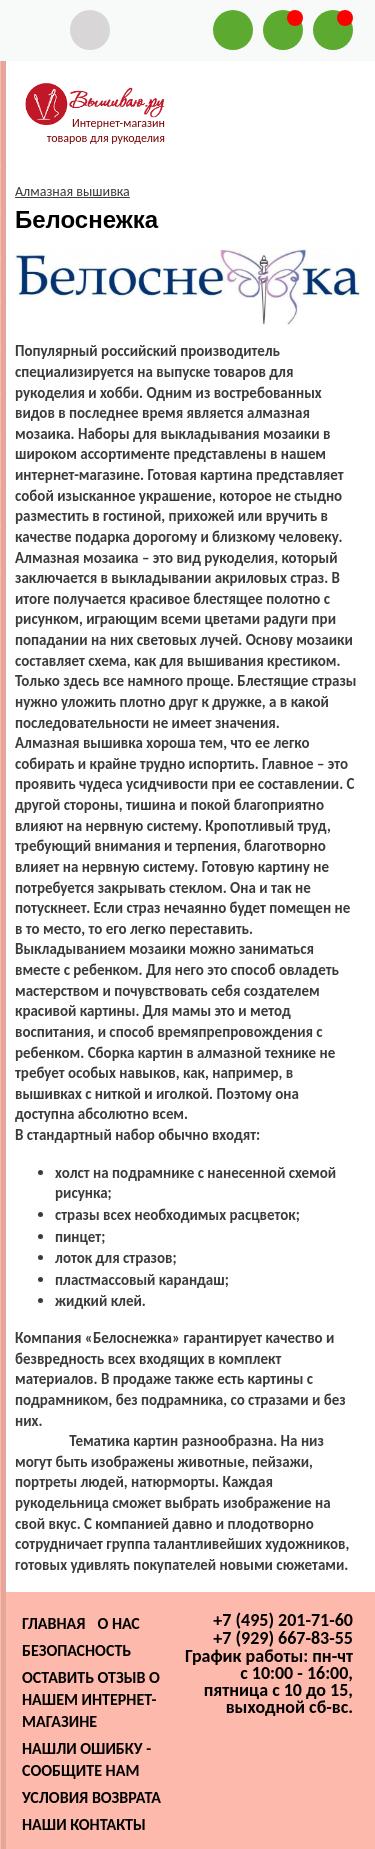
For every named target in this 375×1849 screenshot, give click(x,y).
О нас (118, 1623)
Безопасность (76, 1650)
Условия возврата (91, 1797)
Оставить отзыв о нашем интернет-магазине (91, 1699)
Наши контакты (84, 1824)
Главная (53, 1623)
